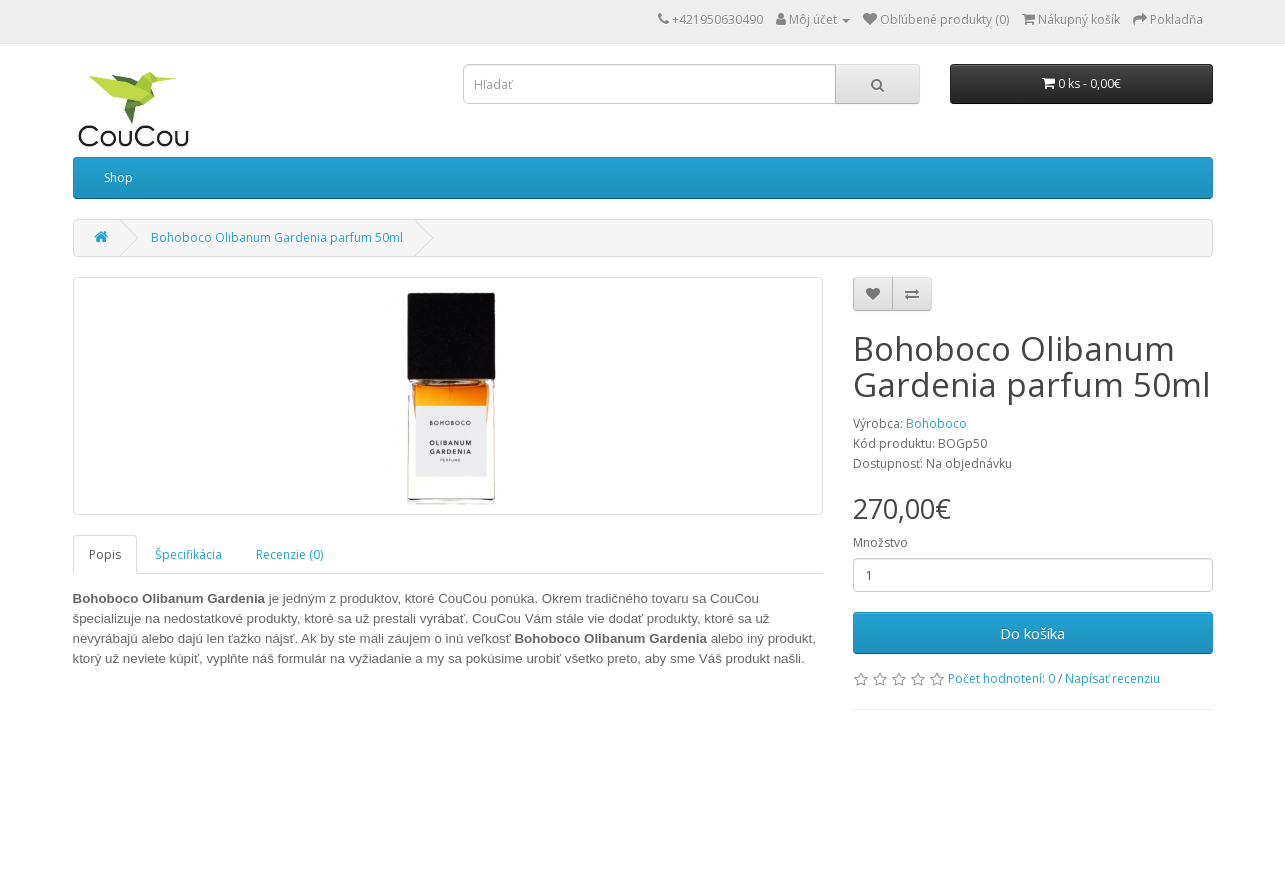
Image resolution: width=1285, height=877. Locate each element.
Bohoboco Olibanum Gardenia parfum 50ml (277, 237)
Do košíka (1032, 633)
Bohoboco (936, 423)
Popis (105, 554)
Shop (118, 177)
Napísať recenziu (1112, 678)
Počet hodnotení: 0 (1001, 678)
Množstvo (880, 542)
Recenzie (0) (289, 554)
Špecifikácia (188, 554)
